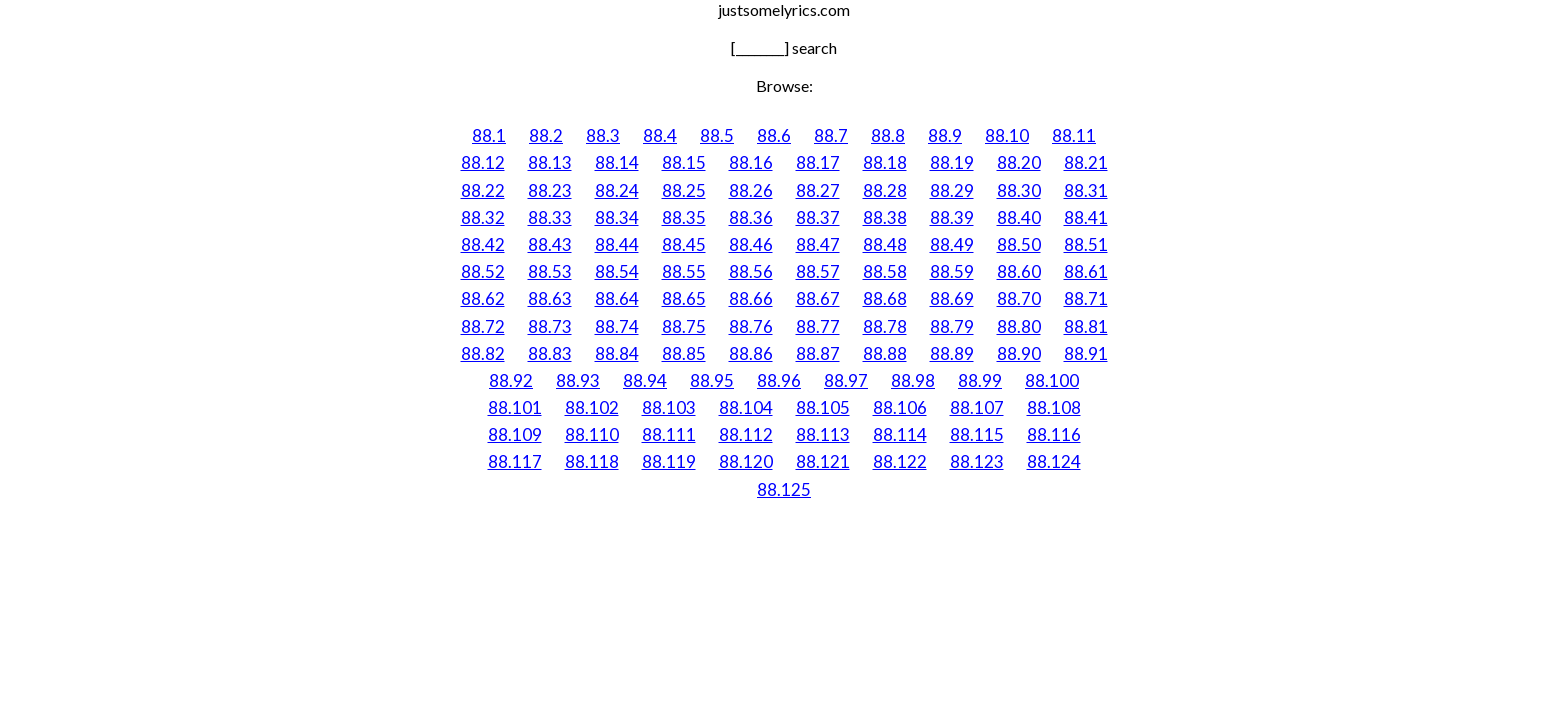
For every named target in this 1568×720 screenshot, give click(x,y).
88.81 (1086, 326)
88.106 (900, 407)
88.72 (483, 326)
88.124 (1054, 461)
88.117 (515, 461)
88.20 (1019, 162)
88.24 (617, 190)
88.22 (483, 190)
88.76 (751, 326)
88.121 (823, 461)
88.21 (1086, 162)
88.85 (684, 353)
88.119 (669, 461)
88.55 (684, 271)
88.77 (818, 326)
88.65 (684, 298)
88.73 (550, 326)
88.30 (1019, 190)
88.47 (818, 244)
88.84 (617, 353)
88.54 (617, 271)
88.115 (977, 434)
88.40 (1019, 217)
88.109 (515, 434)
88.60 (1019, 271)
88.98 (913, 380)
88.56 (751, 271)
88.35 (684, 217)
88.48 (885, 244)
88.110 (592, 434)
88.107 (977, 407)
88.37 (818, 217)
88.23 (550, 190)
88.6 (774, 135)
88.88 (885, 353)
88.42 (483, 244)
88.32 (483, 217)
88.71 (1086, 298)
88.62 (483, 298)
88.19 (952, 162)
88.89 (952, 353)
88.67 (818, 298)
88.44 (617, 244)
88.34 (617, 217)
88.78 (885, 326)
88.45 (684, 244)
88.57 (818, 271)
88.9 (945, 135)
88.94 (645, 380)
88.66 (751, 298)
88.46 (751, 244)
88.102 (592, 407)
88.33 (550, 217)
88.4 (660, 135)
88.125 (784, 489)
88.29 (952, 190)
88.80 (1019, 326)
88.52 (483, 271)
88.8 (888, 135)
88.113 (823, 434)
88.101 (515, 407)
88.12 (483, 162)
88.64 (617, 298)
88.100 (1052, 380)
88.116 (1054, 434)
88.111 (669, 434)
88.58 (885, 271)
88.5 (717, 135)
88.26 (751, 190)
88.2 (546, 135)
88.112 (746, 434)
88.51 (1086, 244)
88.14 (617, 162)
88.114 (900, 434)
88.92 (511, 380)
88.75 (684, 326)
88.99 (980, 380)
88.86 (751, 353)
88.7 (831, 135)
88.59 (952, 271)
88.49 (952, 244)
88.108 (1054, 407)
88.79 (952, 326)
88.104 (746, 407)
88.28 (885, 190)
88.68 (885, 298)
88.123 (977, 461)
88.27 (818, 190)
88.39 (952, 217)
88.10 (1007, 135)
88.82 (483, 353)
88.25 (684, 190)
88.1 (489, 135)
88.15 (684, 162)
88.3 (603, 135)
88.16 (751, 162)
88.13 (550, 162)
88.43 (550, 244)
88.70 (1019, 298)
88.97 (846, 380)
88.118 (592, 461)
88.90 (1019, 353)
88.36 (751, 217)
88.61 (1086, 271)
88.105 (823, 407)
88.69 (952, 298)
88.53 (550, 271)
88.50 (1019, 244)
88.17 (818, 162)
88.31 (1086, 190)
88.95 (712, 380)
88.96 (779, 380)
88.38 (885, 217)
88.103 (669, 407)
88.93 (578, 380)
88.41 (1086, 217)
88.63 (550, 298)
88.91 (1086, 353)
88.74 (617, 326)
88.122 (900, 461)
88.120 (746, 461)
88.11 (1074, 135)
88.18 (885, 162)
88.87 (818, 353)
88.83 (550, 353)
